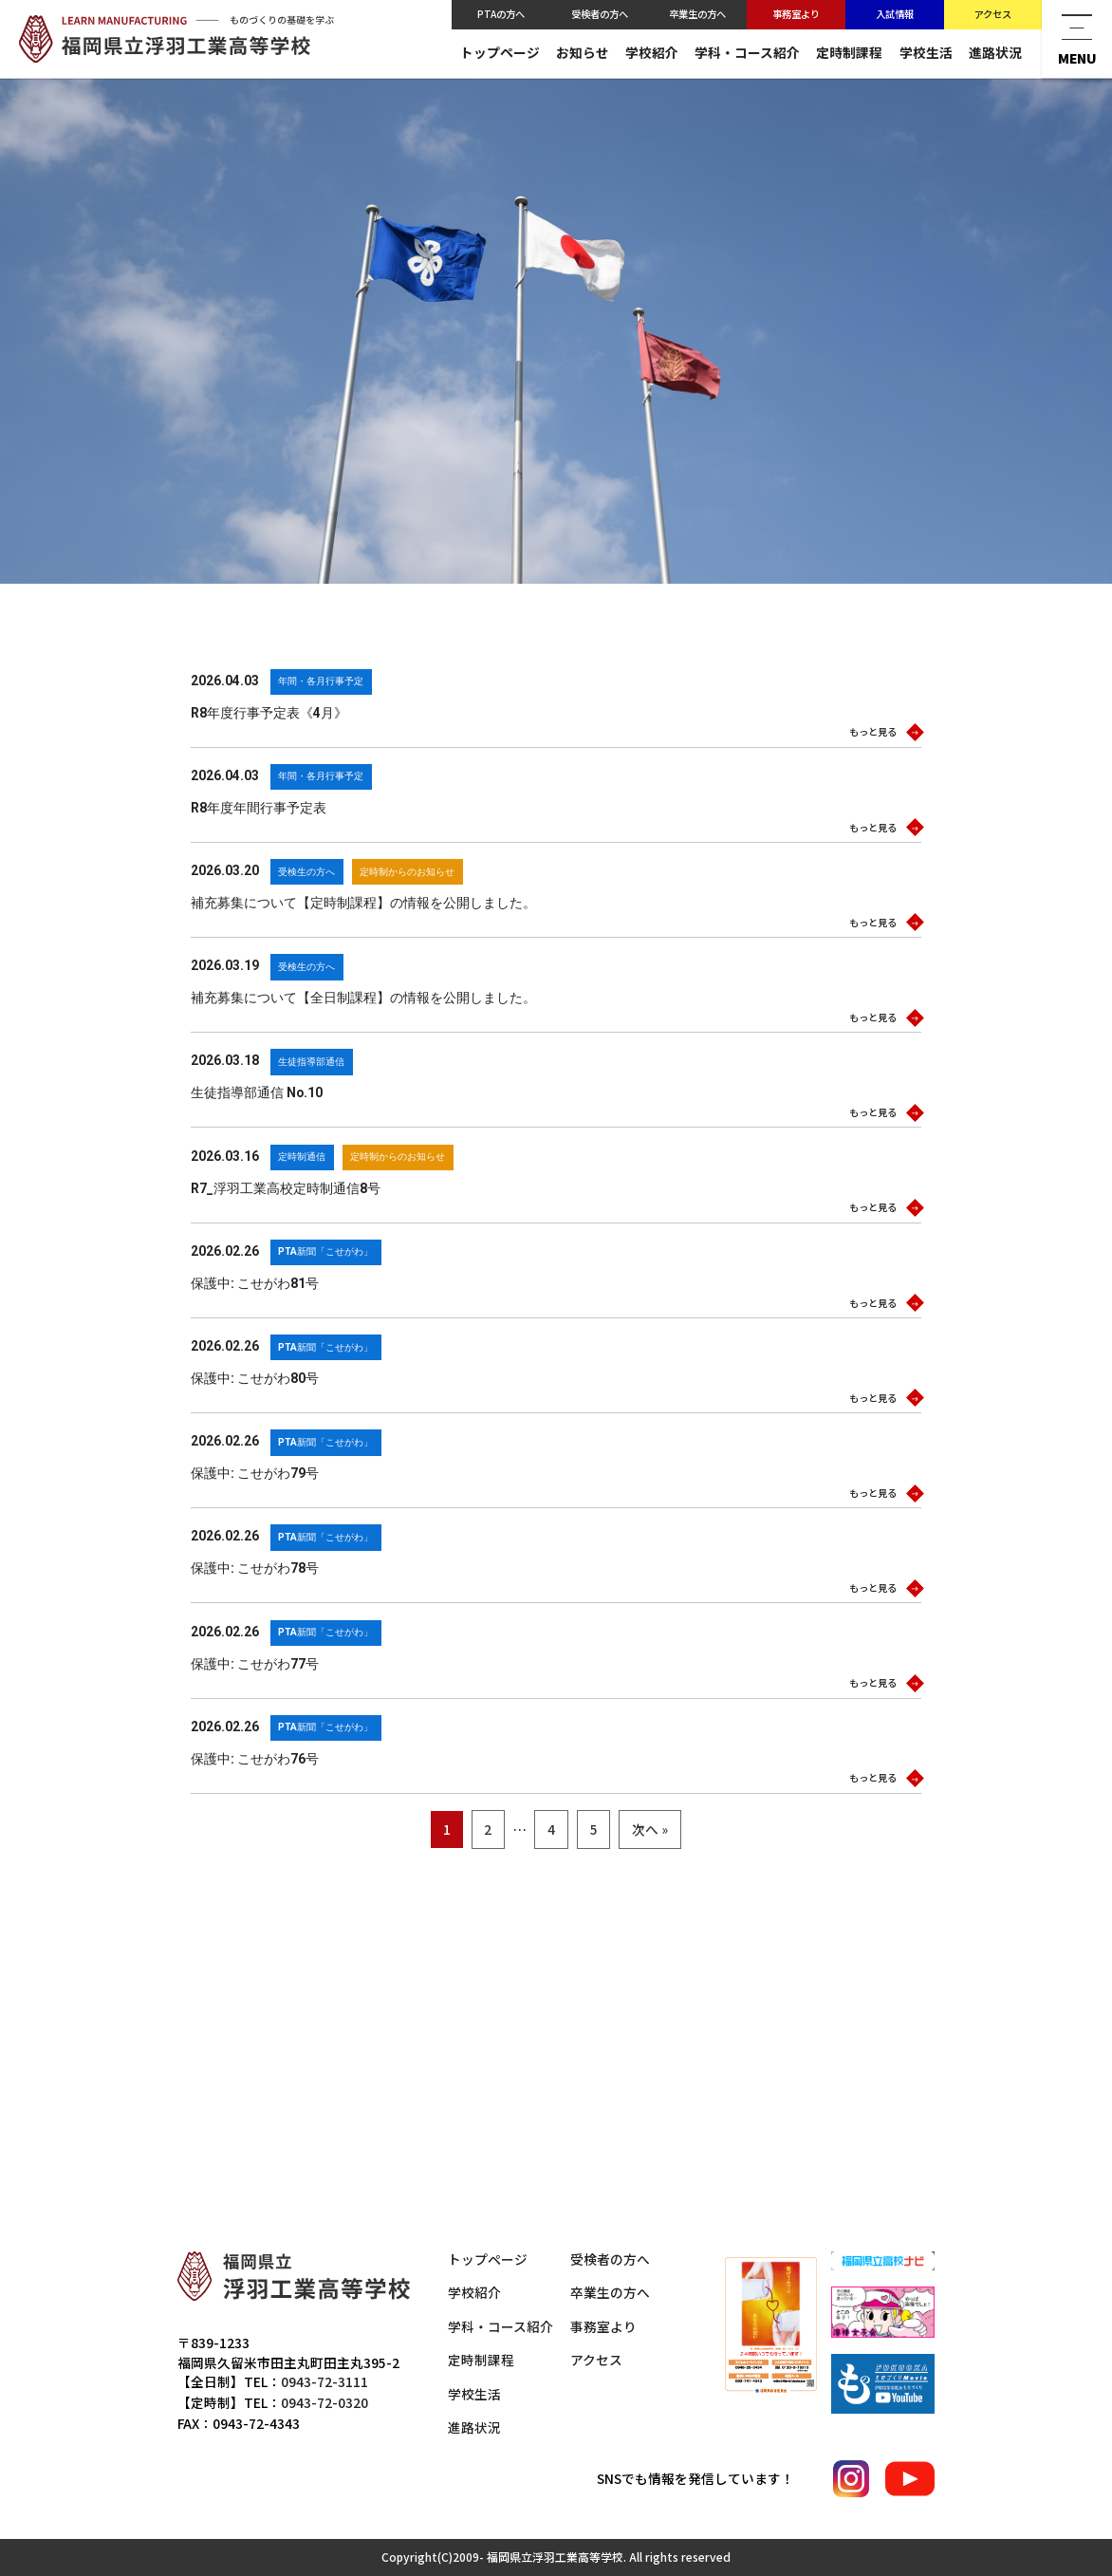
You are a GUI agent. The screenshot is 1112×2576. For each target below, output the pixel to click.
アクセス (992, 14)
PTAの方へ (501, 14)
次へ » (650, 1836)
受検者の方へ (599, 14)
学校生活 (926, 52)
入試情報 (895, 14)
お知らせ (582, 52)
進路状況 (995, 52)
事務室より (796, 14)
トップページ (500, 52)
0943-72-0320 (324, 2402)
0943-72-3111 (324, 2381)
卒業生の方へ (697, 14)
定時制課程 (849, 52)
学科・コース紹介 (747, 52)
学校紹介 (651, 52)
